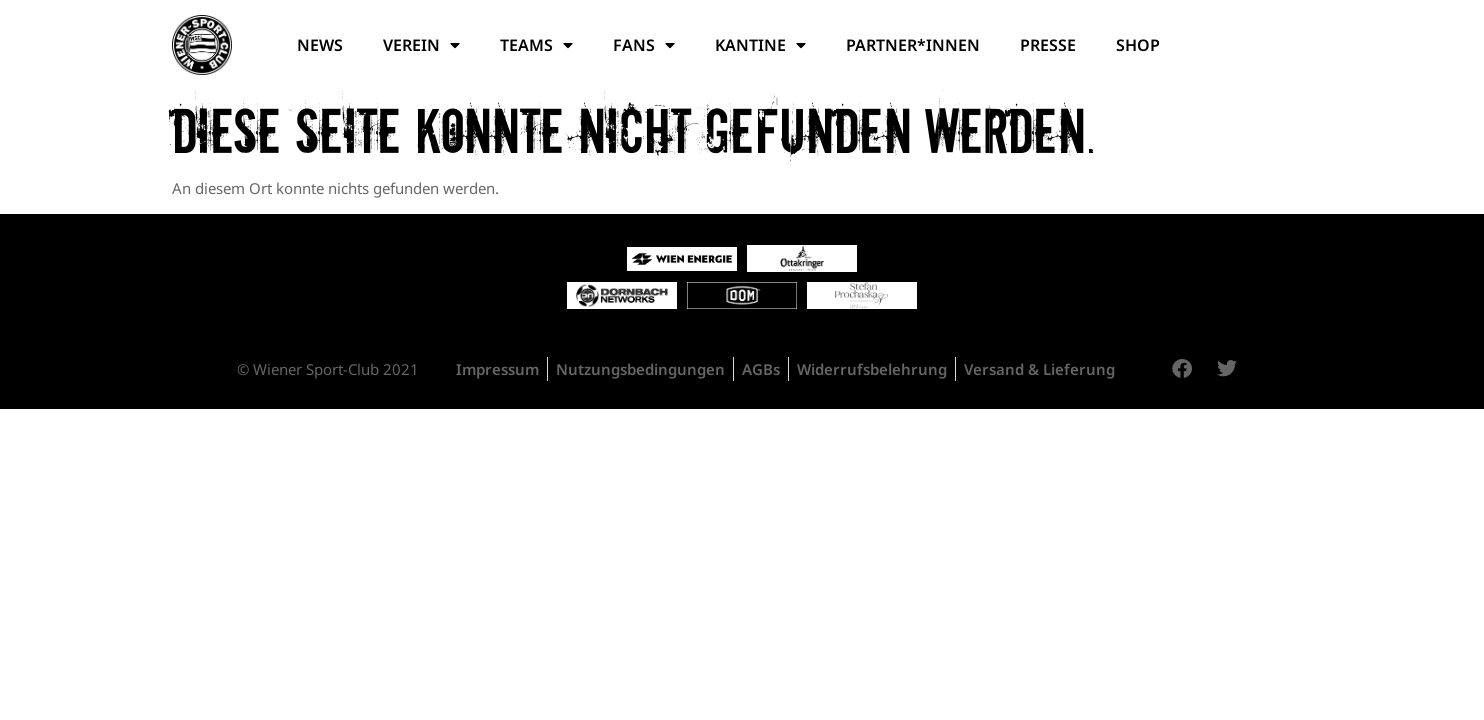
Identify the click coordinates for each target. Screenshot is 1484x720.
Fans (644, 45)
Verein (421, 45)
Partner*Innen (913, 45)
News (320, 45)
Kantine (760, 45)
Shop (1138, 45)
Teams (536, 45)
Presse (1048, 45)
